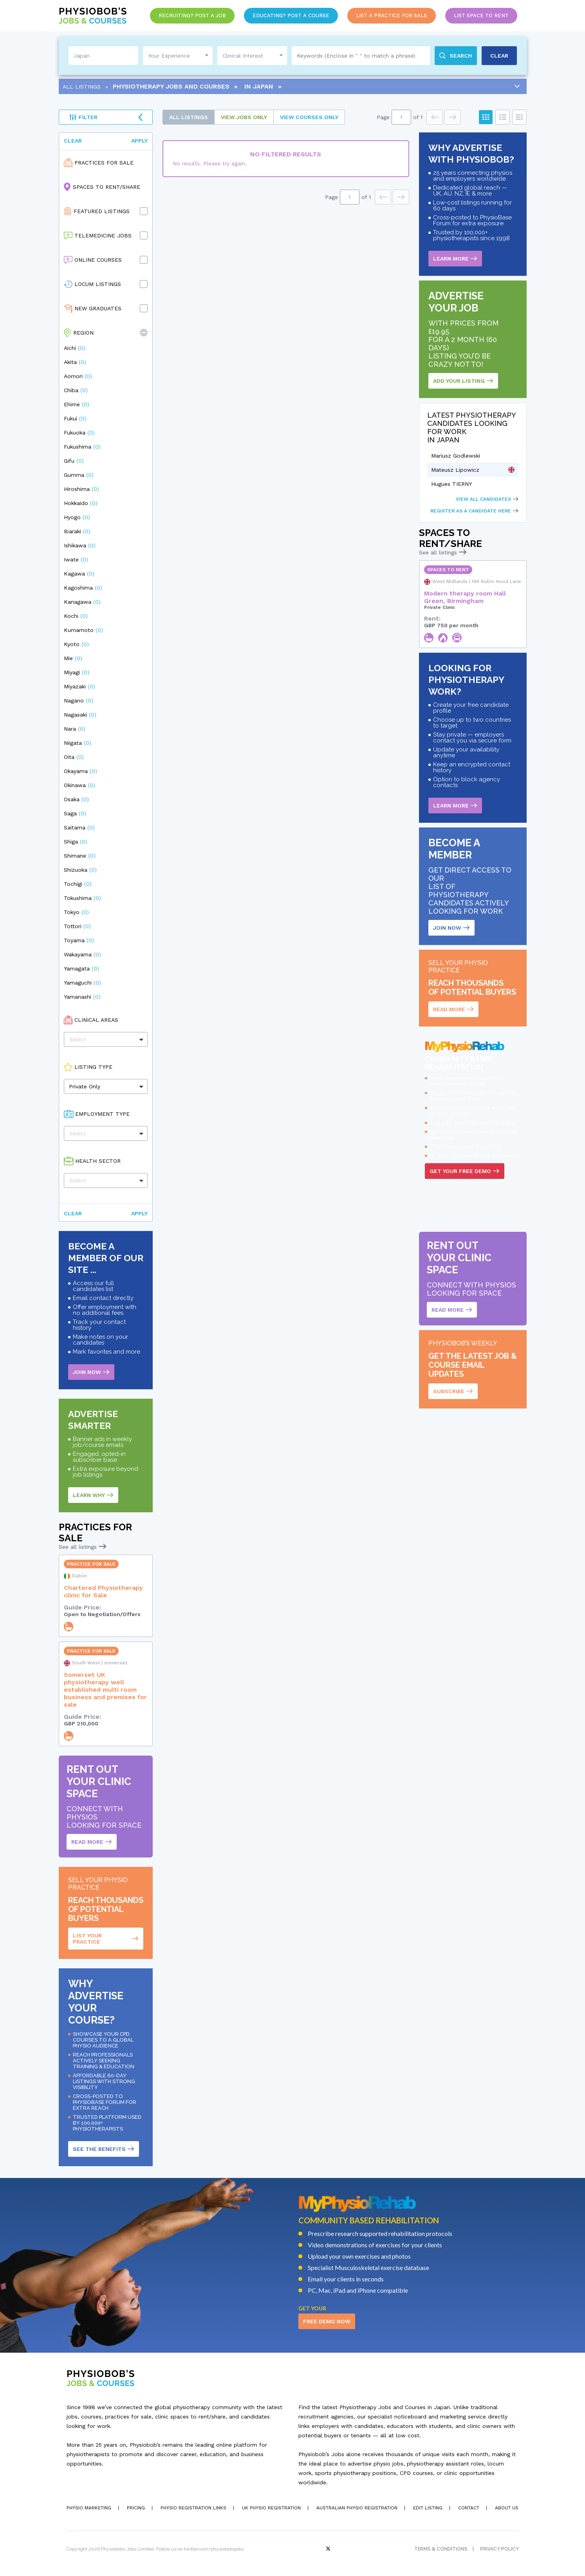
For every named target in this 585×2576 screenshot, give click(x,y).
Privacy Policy (499, 2549)
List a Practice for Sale (391, 15)
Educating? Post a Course (291, 15)
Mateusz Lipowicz (455, 470)
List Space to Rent (481, 15)
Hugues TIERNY (451, 484)
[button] (144, 333)
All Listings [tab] (188, 117)
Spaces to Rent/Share (106, 187)
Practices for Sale (104, 162)
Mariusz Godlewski (455, 456)
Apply (139, 141)
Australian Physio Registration (356, 2508)
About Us (506, 2508)
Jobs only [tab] (244, 117)
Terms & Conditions (441, 2549)
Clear (73, 141)
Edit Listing (427, 2508)
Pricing (136, 2508)
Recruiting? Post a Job (192, 15)
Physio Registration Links (193, 2508)
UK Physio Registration (271, 2508)
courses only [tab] (309, 117)
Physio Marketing (89, 2508)
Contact (468, 2508)
